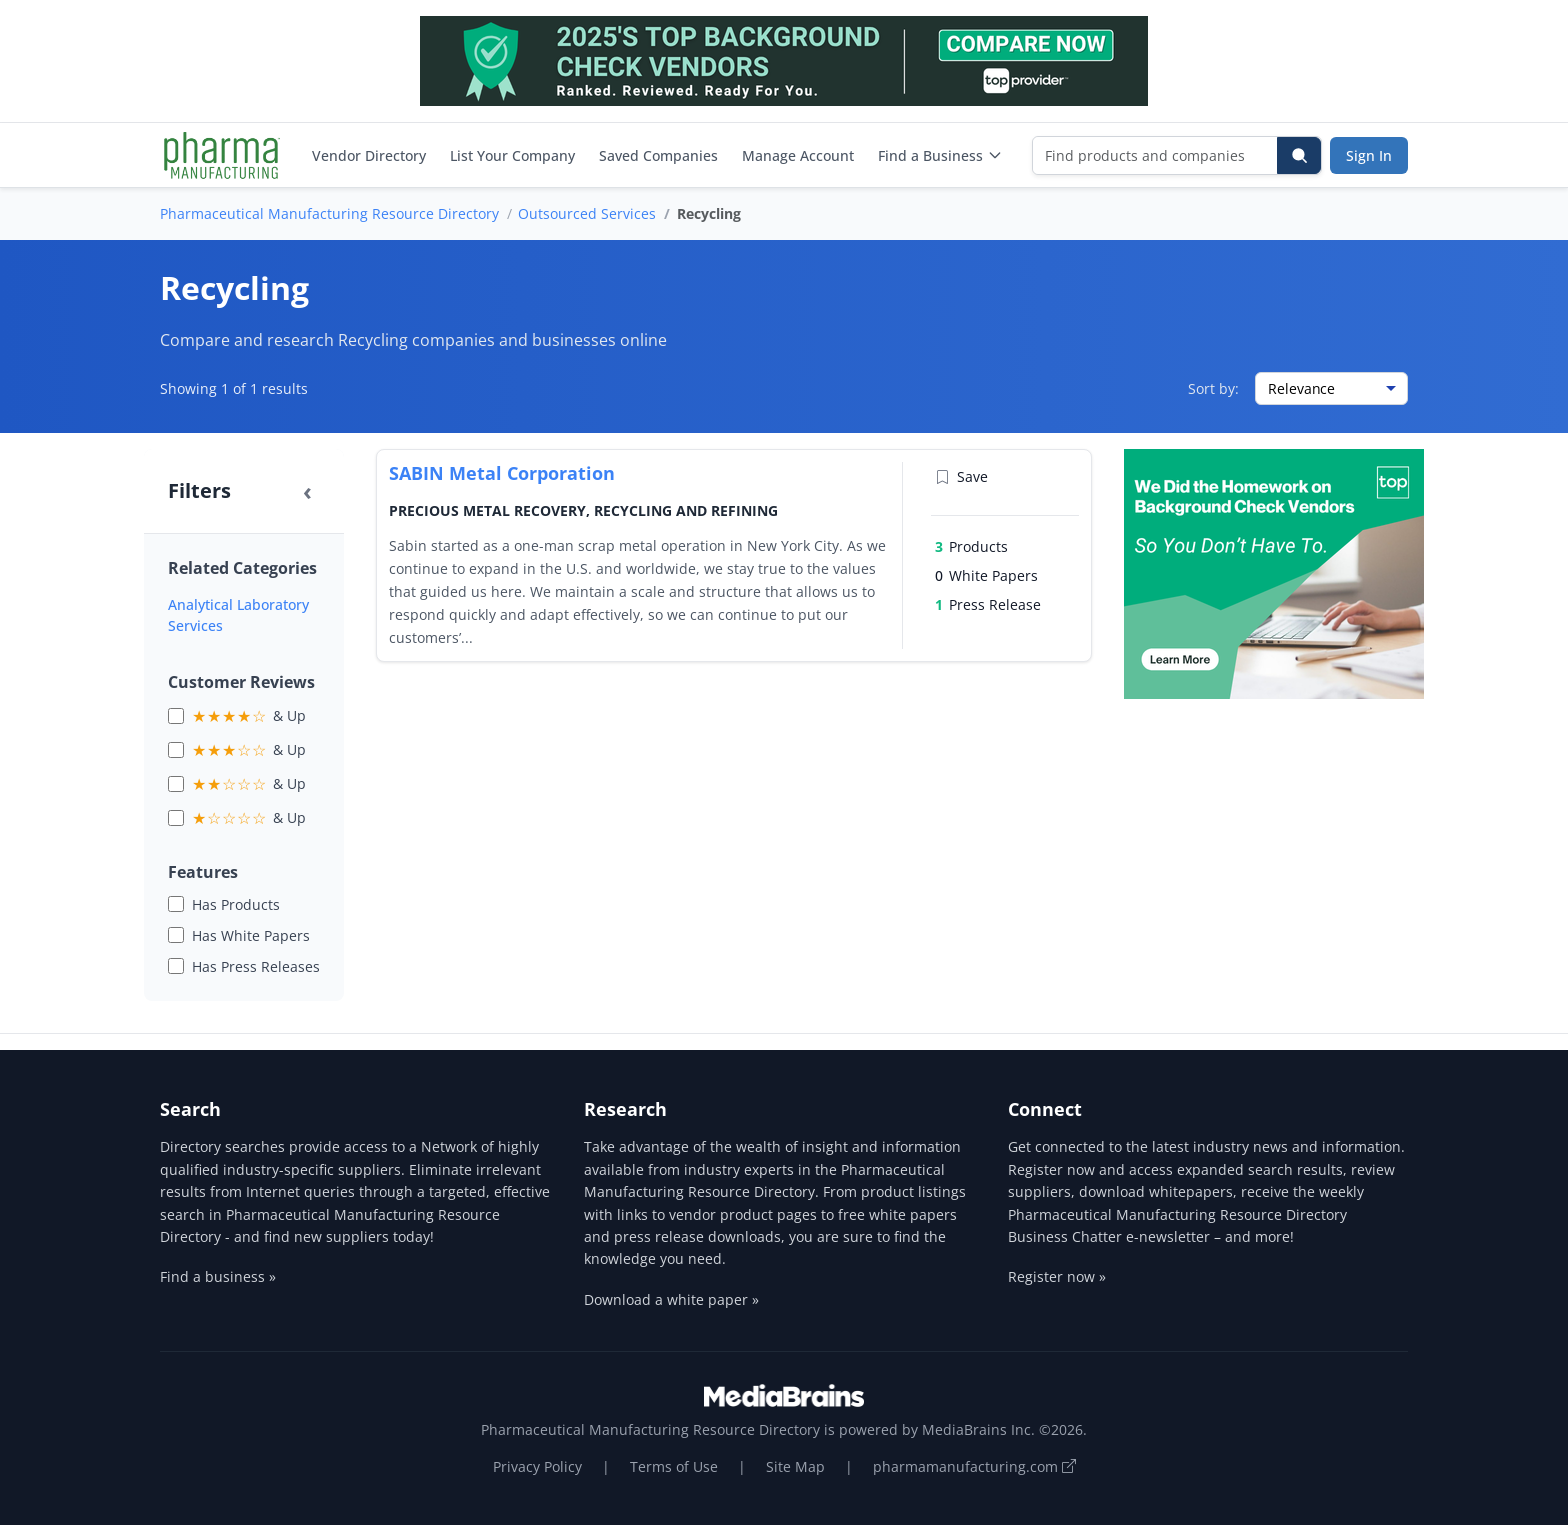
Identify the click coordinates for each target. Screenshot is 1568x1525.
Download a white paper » (671, 1299)
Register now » (1057, 1276)
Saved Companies (658, 155)
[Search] (1299, 155)
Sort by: (1213, 388)
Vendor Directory (369, 155)
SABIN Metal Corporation (502, 473)
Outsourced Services (587, 213)
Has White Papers (251, 935)
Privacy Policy (537, 1466)
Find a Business (940, 155)
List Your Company (512, 155)
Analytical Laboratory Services (238, 615)
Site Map (795, 1466)
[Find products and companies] (1155, 155)
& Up (249, 716)
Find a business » (218, 1276)
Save (961, 476)
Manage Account (798, 155)
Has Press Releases (256, 966)
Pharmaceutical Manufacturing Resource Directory (329, 213)
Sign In (1369, 155)
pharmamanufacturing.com (974, 1466)
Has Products (236, 904)
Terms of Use (674, 1466)
